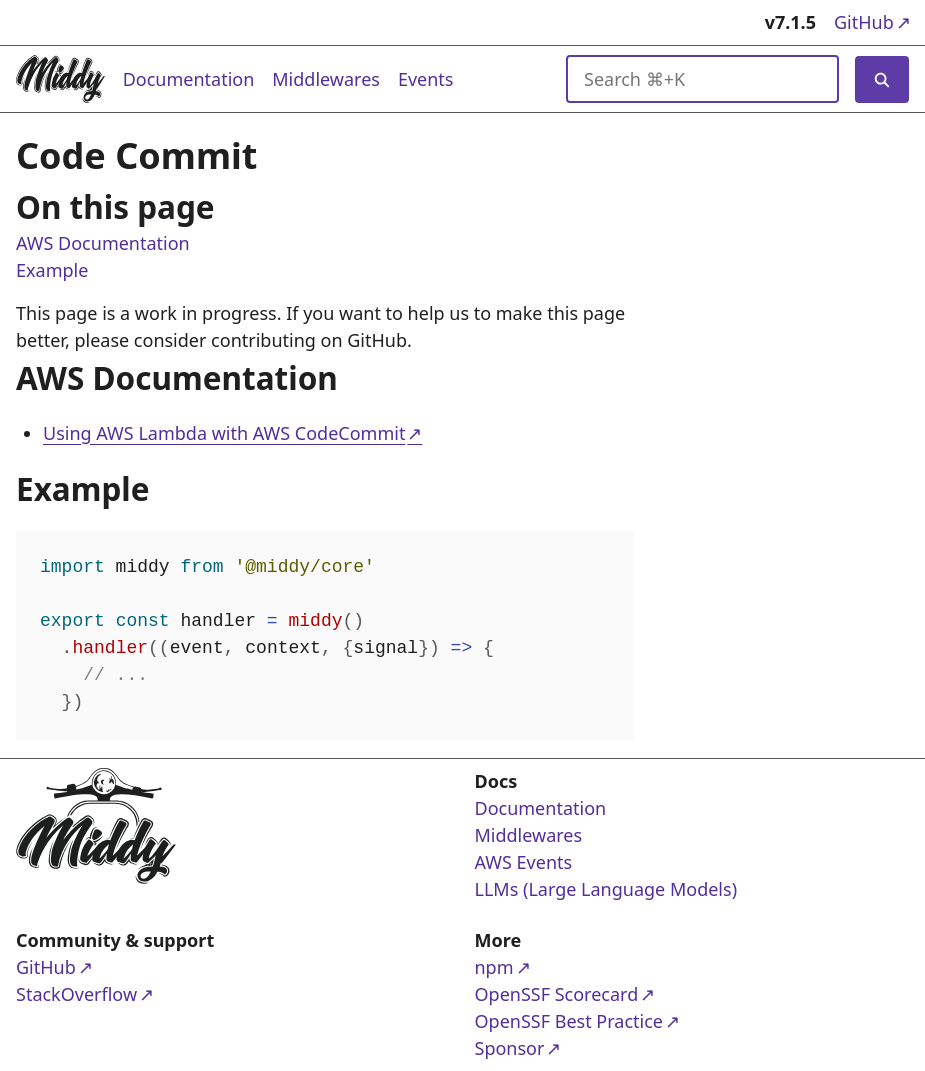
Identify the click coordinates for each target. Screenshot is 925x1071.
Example (52, 271)
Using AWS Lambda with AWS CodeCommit (224, 433)
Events (426, 79)
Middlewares (326, 79)
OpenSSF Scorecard (557, 993)
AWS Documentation (103, 244)
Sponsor (552, 1047)
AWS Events (524, 862)
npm (552, 966)
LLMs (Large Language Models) (606, 889)
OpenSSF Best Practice (569, 1020)
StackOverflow (93, 993)
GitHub (871, 21)
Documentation (189, 79)
